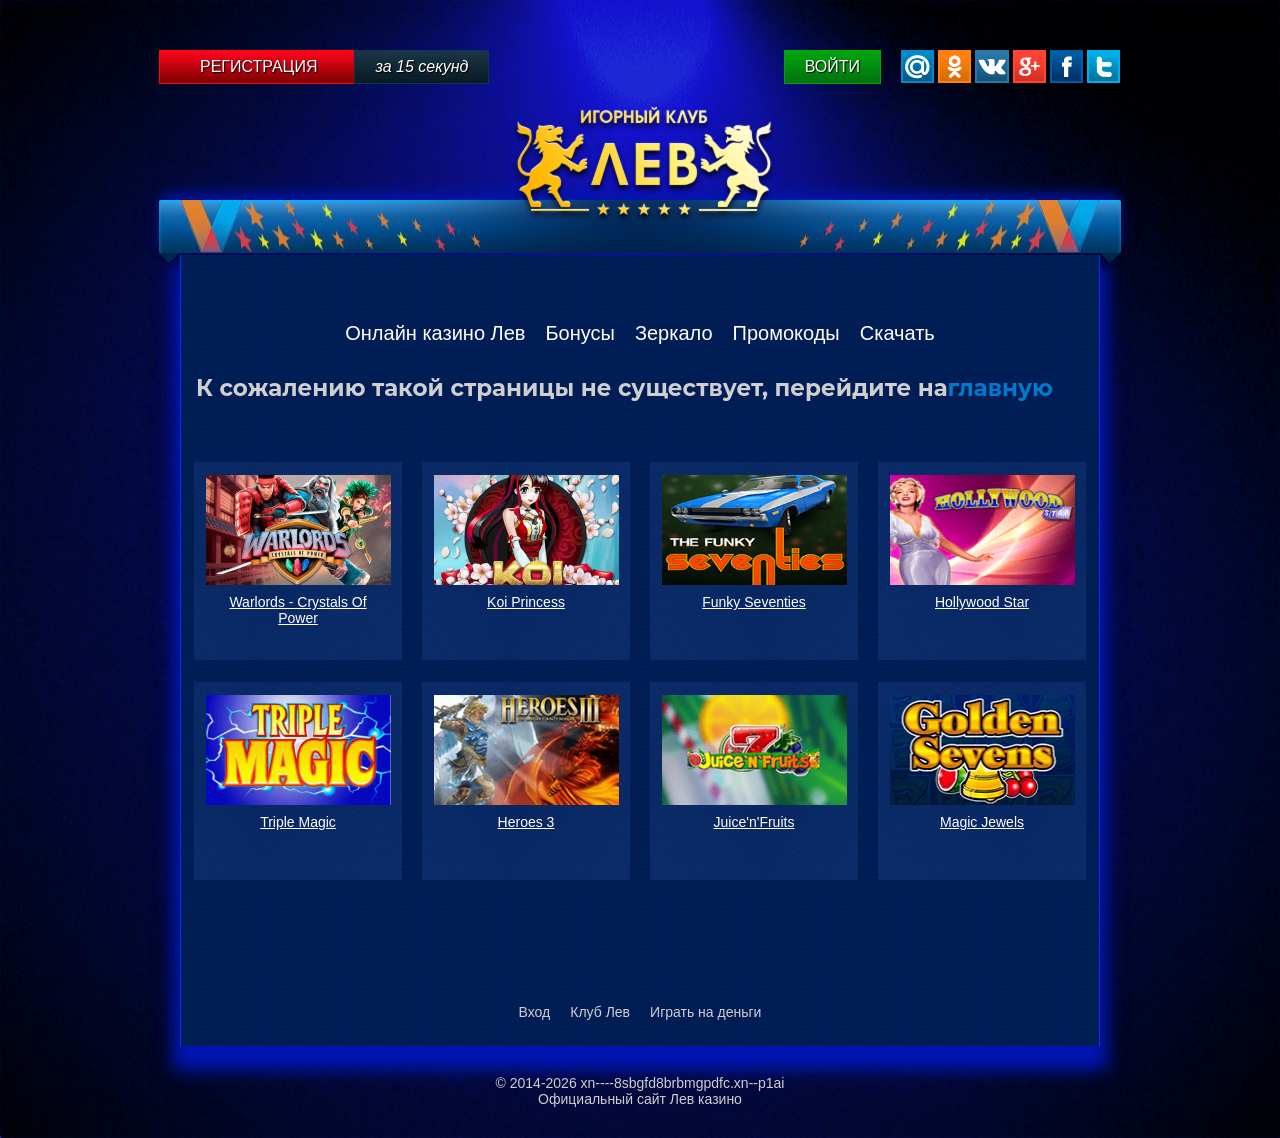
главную (1000, 388)
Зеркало (674, 333)
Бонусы (579, 333)
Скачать (897, 333)
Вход (535, 1012)
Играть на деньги (705, 1012)
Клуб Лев (600, 1012)
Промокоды (786, 333)
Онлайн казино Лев (435, 333)
